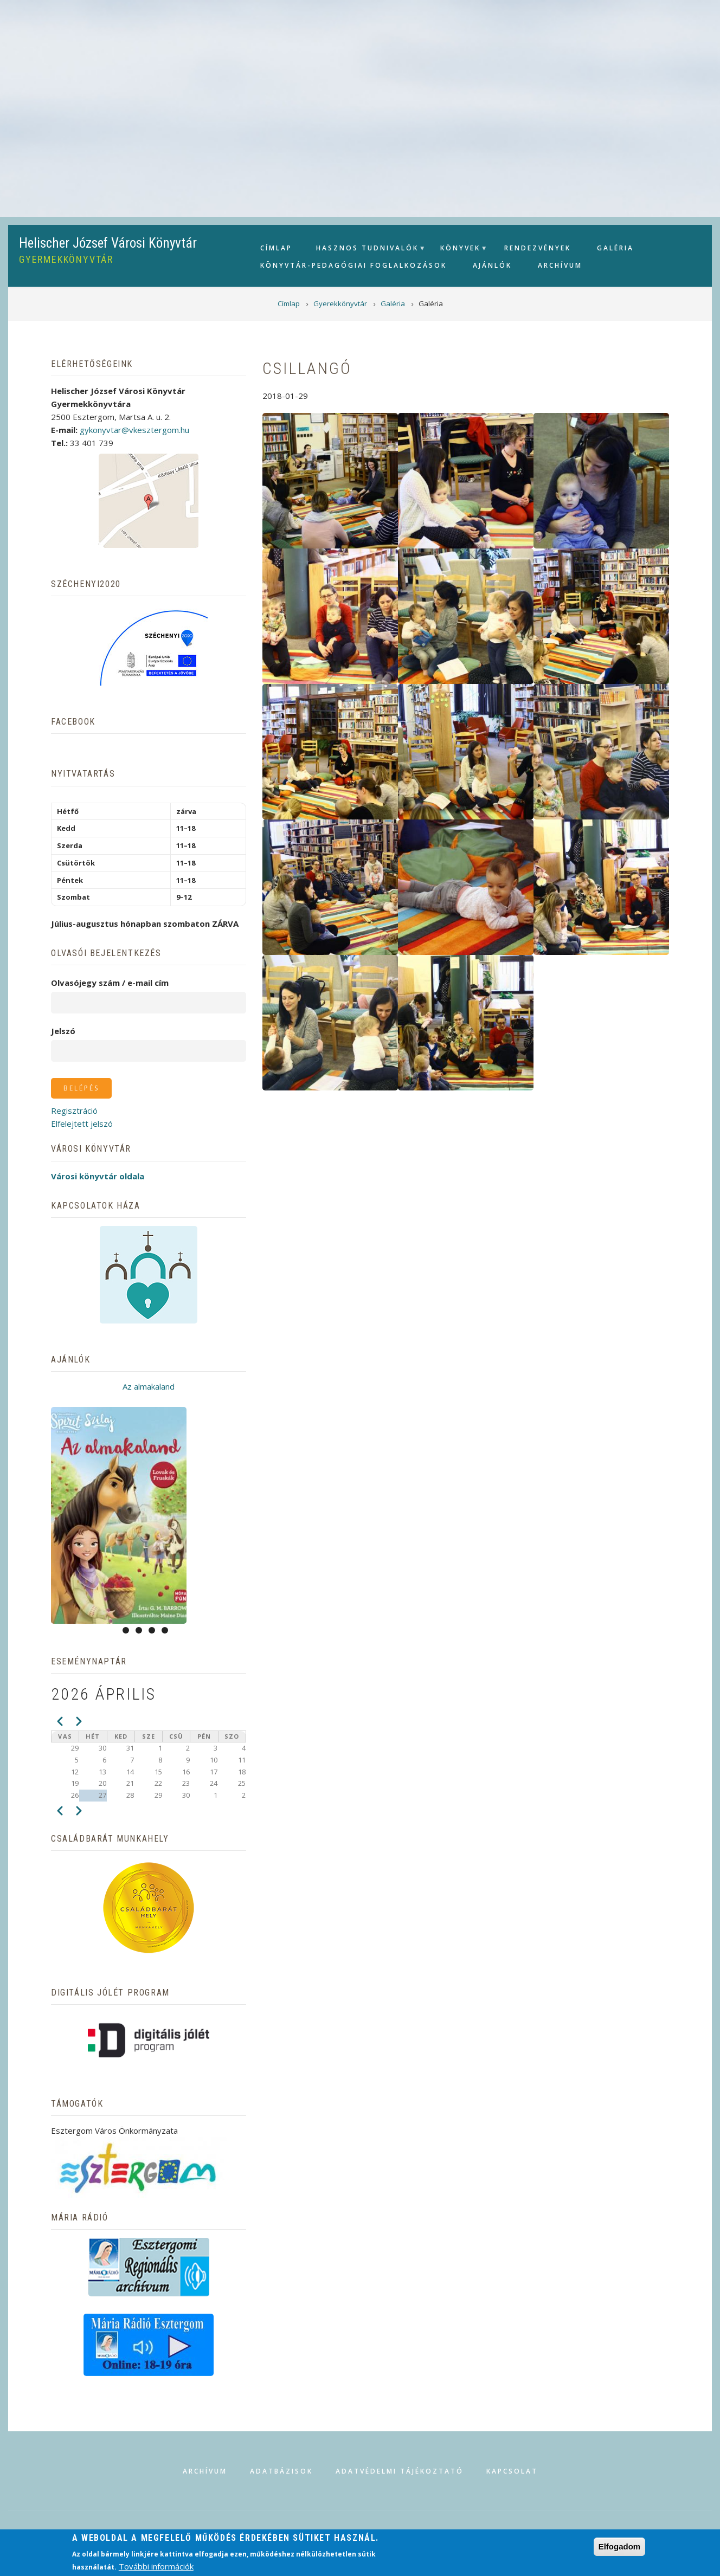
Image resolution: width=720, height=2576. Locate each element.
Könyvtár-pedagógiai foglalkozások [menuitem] (353, 265)
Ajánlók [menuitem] (492, 265)
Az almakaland (149, 1386)
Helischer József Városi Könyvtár (108, 243)
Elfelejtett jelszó (82, 1123)
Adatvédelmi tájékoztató (400, 2471)
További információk (156, 2566)
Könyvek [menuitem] (458, 250)
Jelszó (63, 1030)
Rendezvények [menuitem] (537, 248)
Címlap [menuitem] (276, 248)
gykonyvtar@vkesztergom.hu (134, 429)
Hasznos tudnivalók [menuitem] (366, 250)
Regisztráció (74, 1110)
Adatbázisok (281, 2471)
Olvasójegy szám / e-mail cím (110, 982)
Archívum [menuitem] (560, 265)
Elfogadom (620, 2546)
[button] (330, 479)
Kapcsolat (512, 2471)
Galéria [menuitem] (615, 248)
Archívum (205, 2471)
